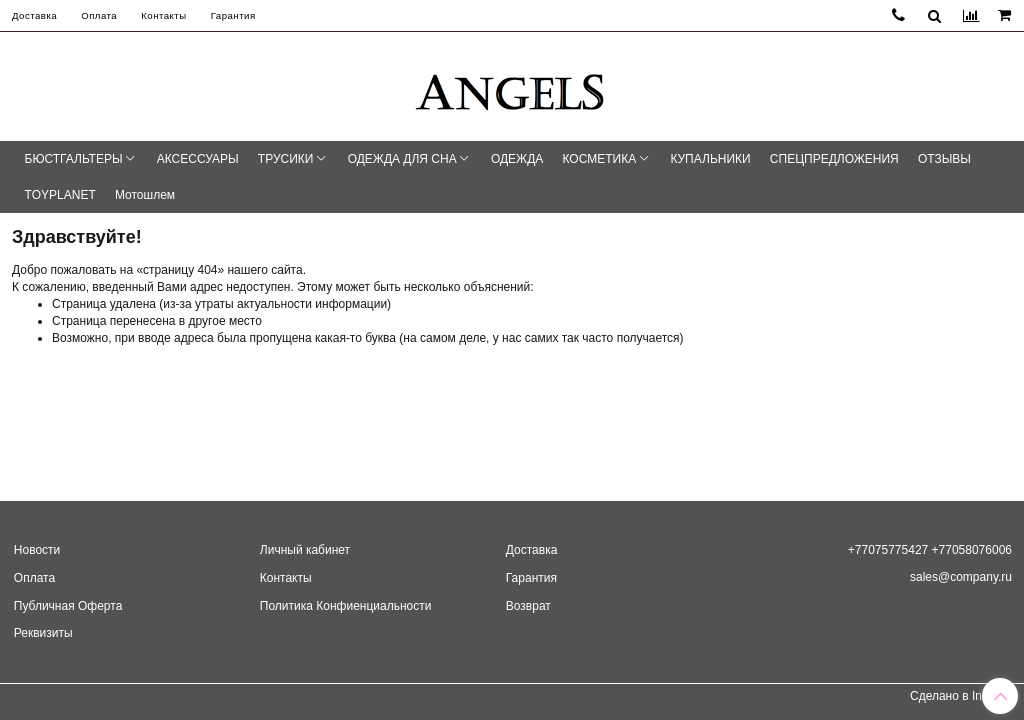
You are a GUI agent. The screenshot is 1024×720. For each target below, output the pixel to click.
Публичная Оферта (68, 606)
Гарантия (233, 15)
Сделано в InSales (961, 696)
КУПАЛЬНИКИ (710, 159)
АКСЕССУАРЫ (198, 159)
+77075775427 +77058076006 (930, 550)
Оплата (99, 15)
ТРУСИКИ (286, 159)
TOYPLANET (60, 195)
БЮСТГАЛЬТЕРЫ (74, 159)
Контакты (163, 15)
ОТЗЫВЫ (944, 159)
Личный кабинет (305, 550)
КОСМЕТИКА (600, 159)
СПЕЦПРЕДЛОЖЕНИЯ (834, 159)
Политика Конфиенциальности (346, 606)
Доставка (34, 15)
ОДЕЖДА (517, 159)
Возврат (528, 606)
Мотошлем (145, 195)
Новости (37, 550)
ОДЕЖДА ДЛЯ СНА (402, 159)
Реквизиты (43, 633)
